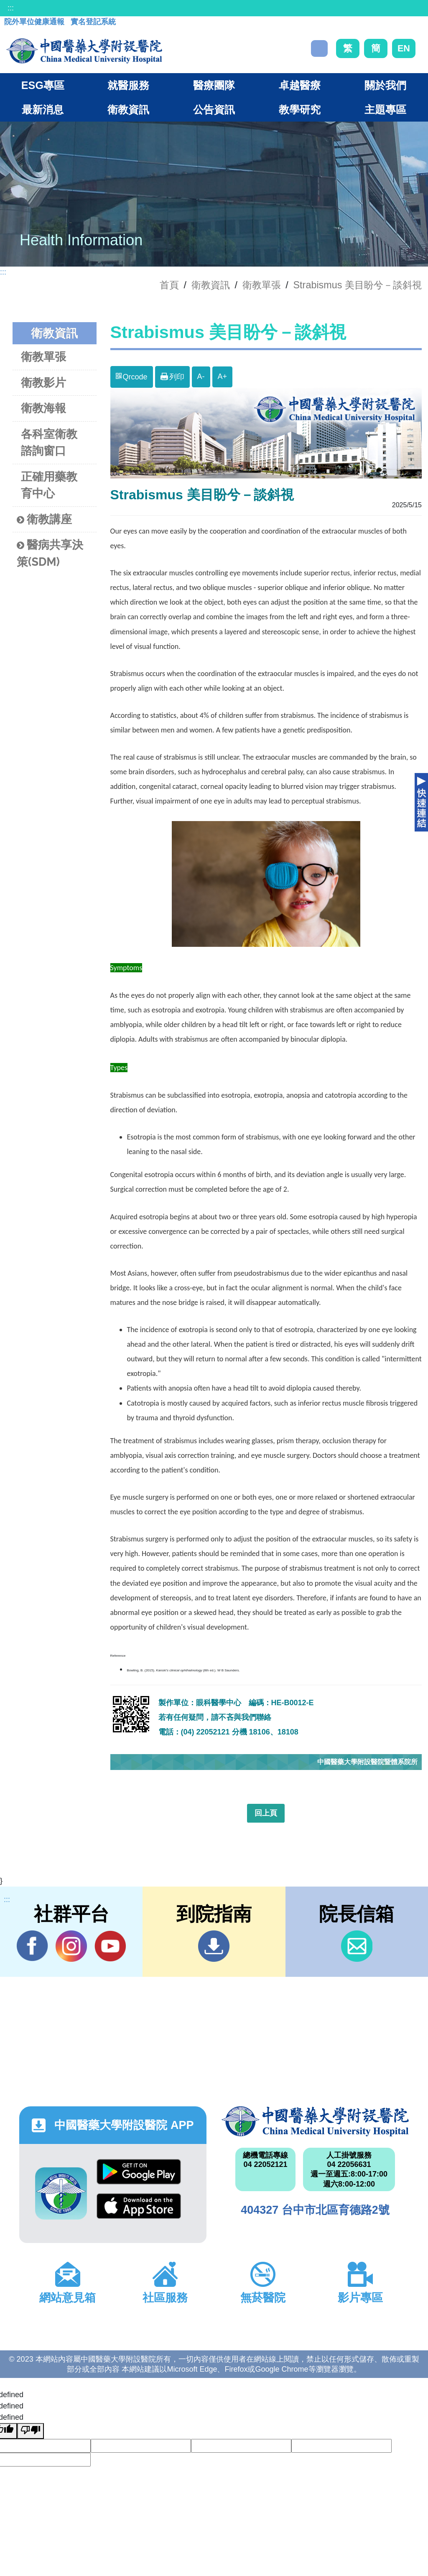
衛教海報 (43, 408)
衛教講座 (44, 519)
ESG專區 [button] (42, 85)
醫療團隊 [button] (214, 85)
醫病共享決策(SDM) (50, 553)
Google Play (139, 2171)
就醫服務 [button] (128, 85)
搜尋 (319, 48)
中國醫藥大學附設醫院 (315, 2121)
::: (11, 8)
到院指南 (213, 1946)
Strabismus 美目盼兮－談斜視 (357, 285)
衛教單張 (261, 285)
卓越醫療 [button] (300, 85)
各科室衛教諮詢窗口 (49, 442)
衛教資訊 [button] (128, 109)
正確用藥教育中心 (49, 485)
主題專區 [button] (385, 109)
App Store (139, 2206)
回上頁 (266, 1813)
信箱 (356, 1946)
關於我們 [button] (385, 85)
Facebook (32, 1945)
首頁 (169, 285)
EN (403, 48)
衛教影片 (43, 382)
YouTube (110, 1945)
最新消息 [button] (43, 109)
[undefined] (30, 2431)
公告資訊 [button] (214, 109)
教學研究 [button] (300, 109)
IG (71, 1946)
